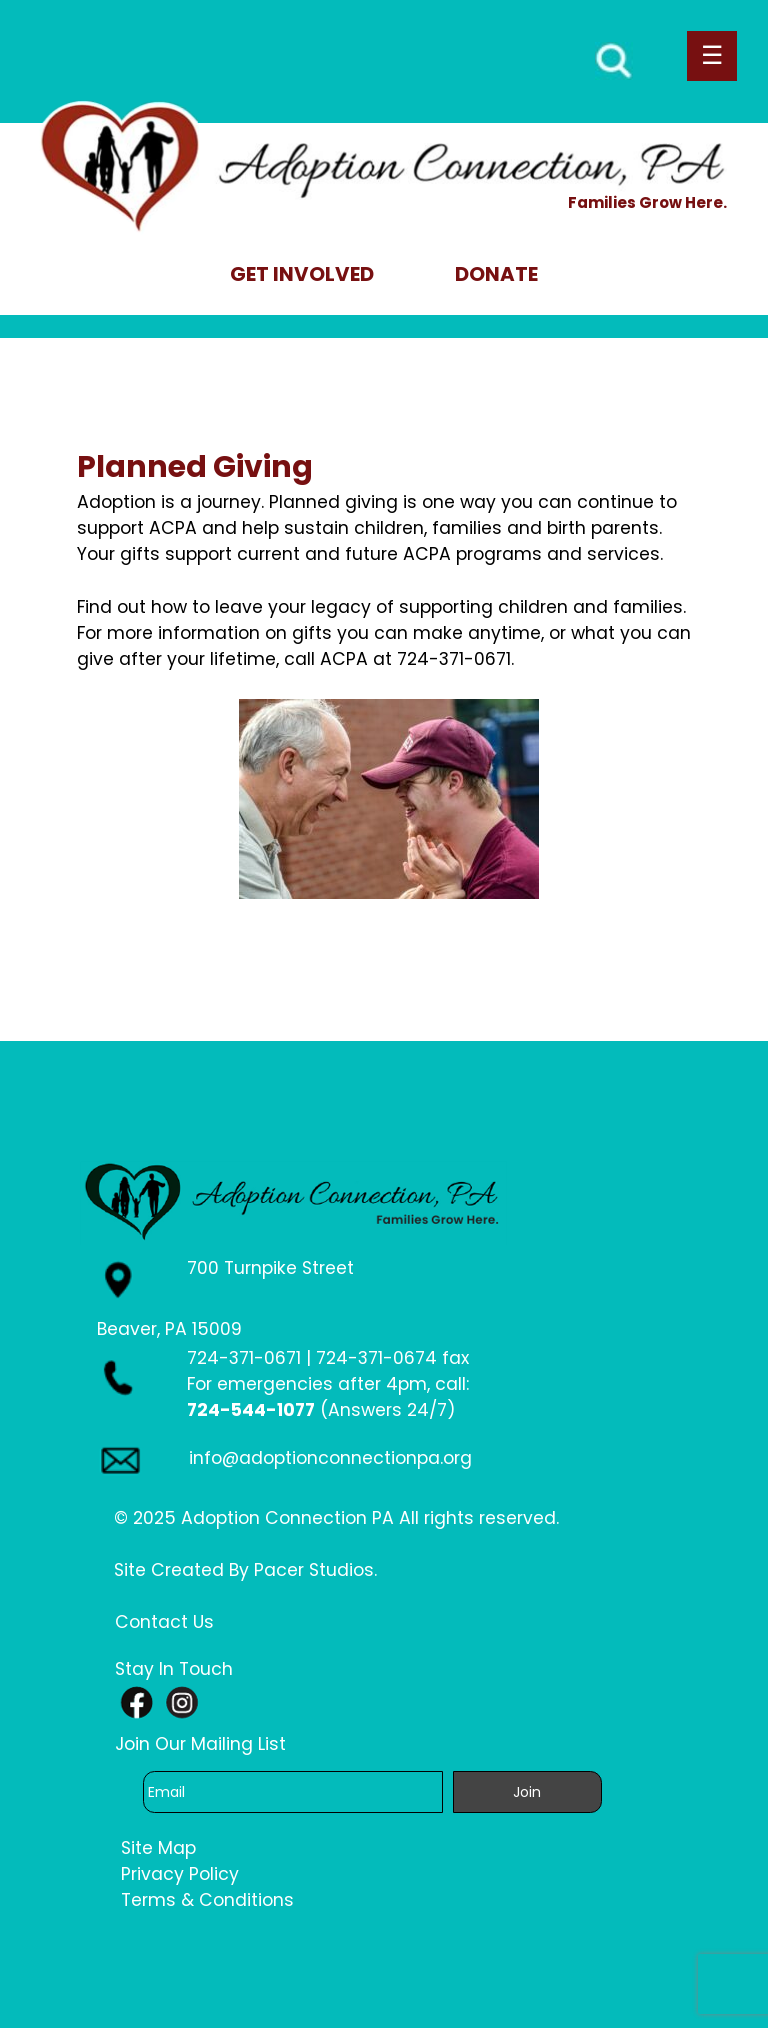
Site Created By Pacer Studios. (245, 1570)
